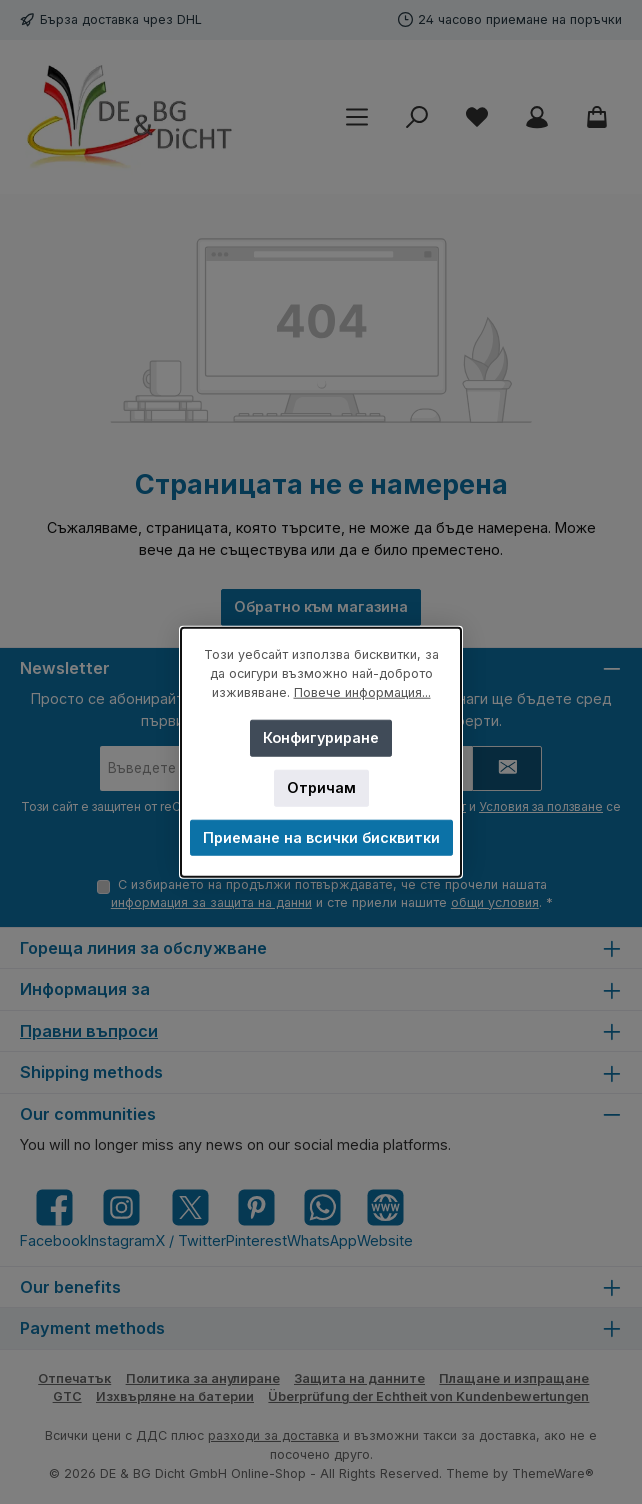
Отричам (321, 787)
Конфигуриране (321, 737)
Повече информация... (362, 692)
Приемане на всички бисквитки (321, 837)
